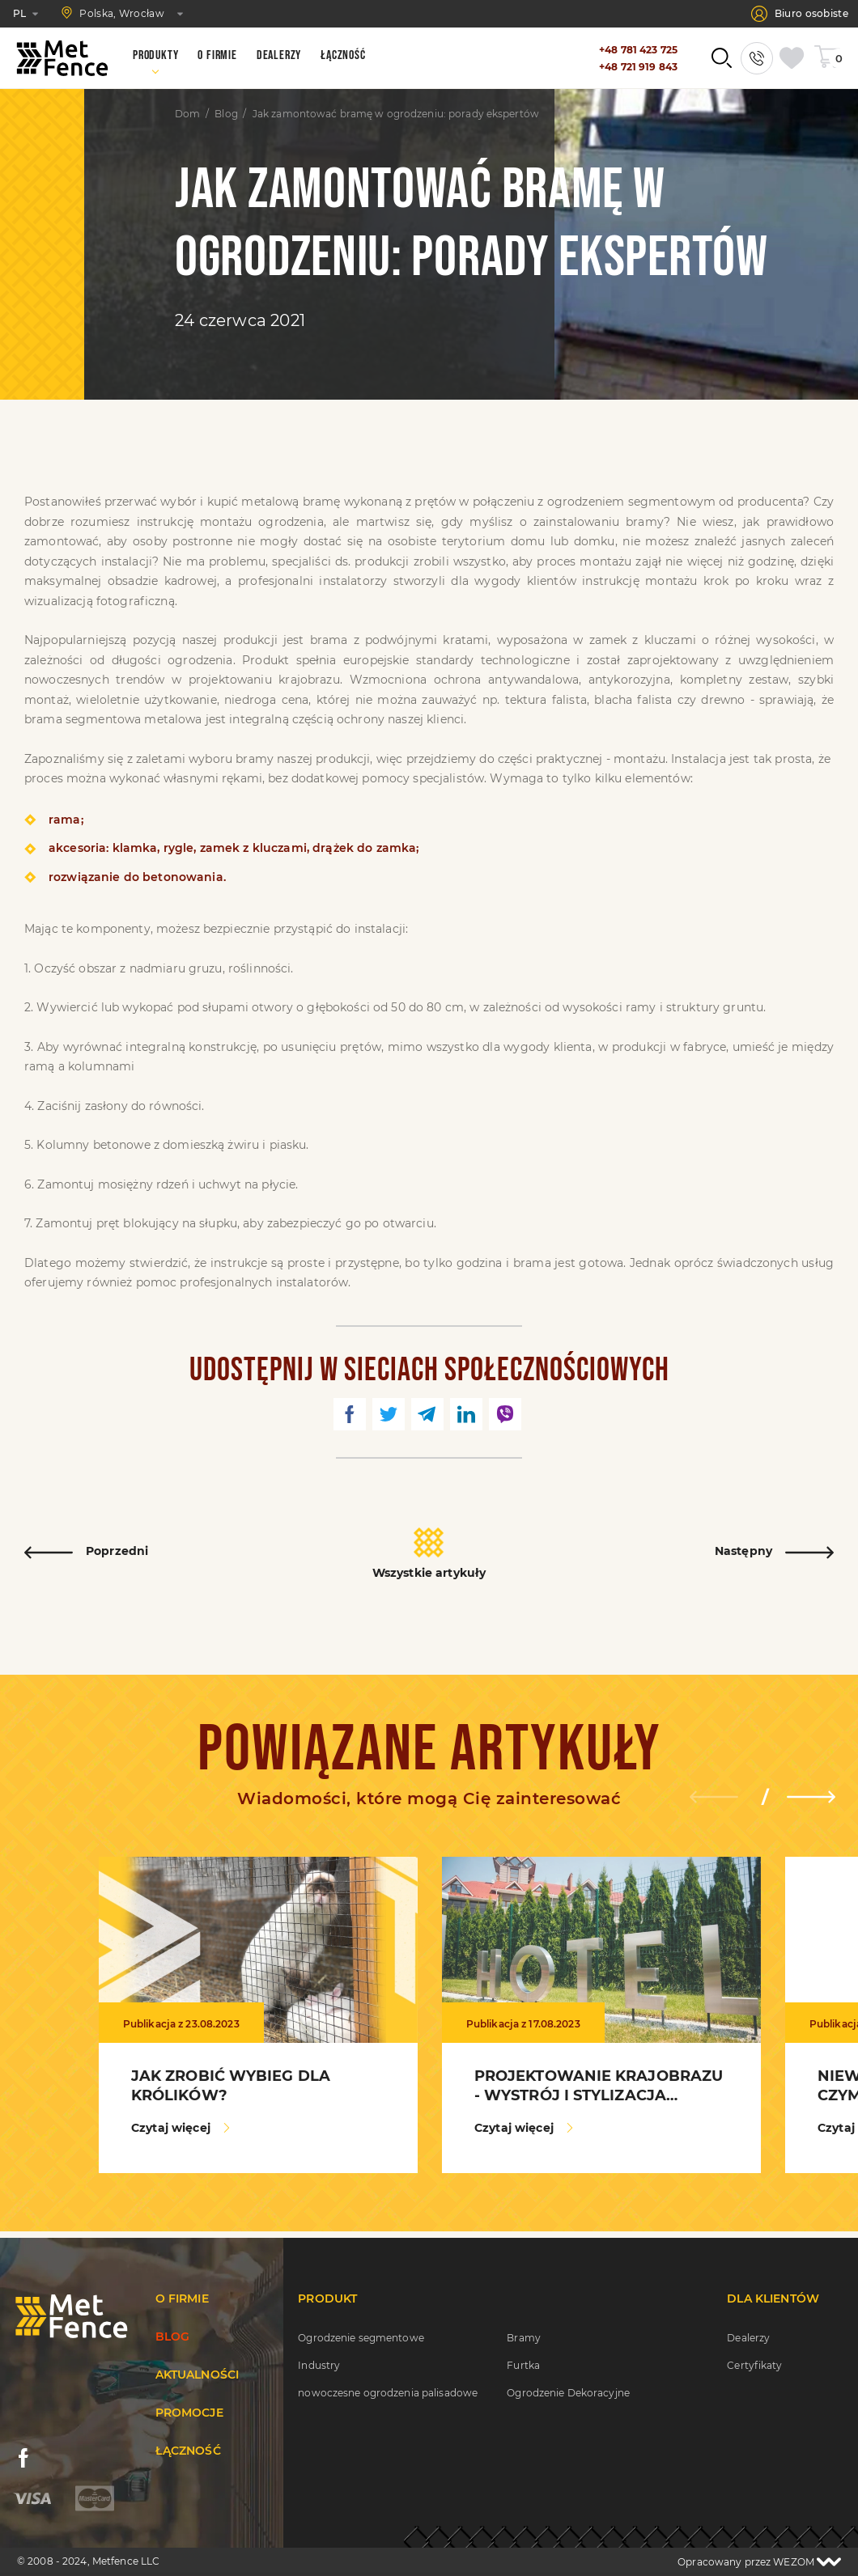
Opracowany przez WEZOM (759, 2562)
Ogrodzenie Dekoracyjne (568, 2393)
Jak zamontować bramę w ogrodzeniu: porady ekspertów (396, 114)
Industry (319, 2365)
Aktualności (197, 2374)
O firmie (182, 2298)
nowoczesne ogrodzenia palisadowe (388, 2393)
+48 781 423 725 (638, 50)
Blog (225, 114)
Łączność (188, 2450)
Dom (187, 114)
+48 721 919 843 (638, 67)
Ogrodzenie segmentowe (361, 2338)
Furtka (523, 2365)
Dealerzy (748, 2338)
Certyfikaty (754, 2365)
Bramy (524, 2338)
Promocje (189, 2412)
